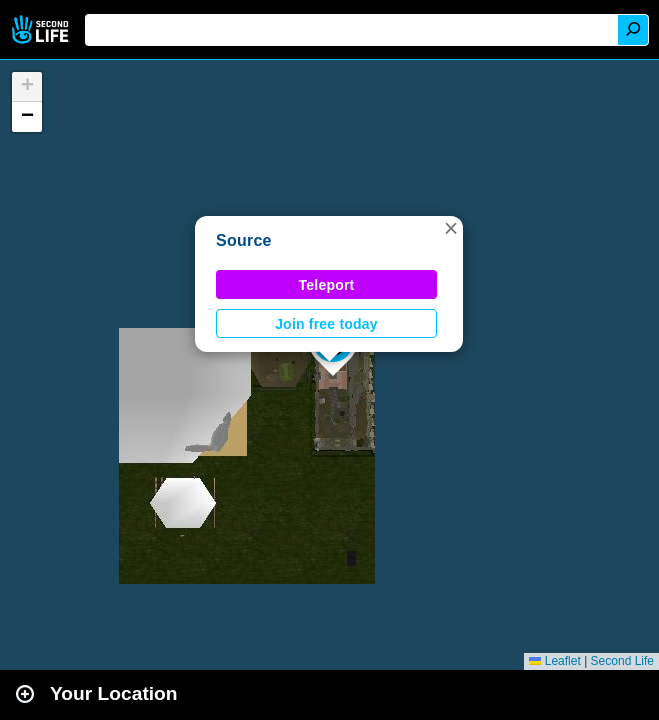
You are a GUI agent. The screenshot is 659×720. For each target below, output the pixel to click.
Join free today (326, 324)
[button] (451, 228)
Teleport (327, 285)
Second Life (42, 29)
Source (244, 240)
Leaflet (554, 661)
